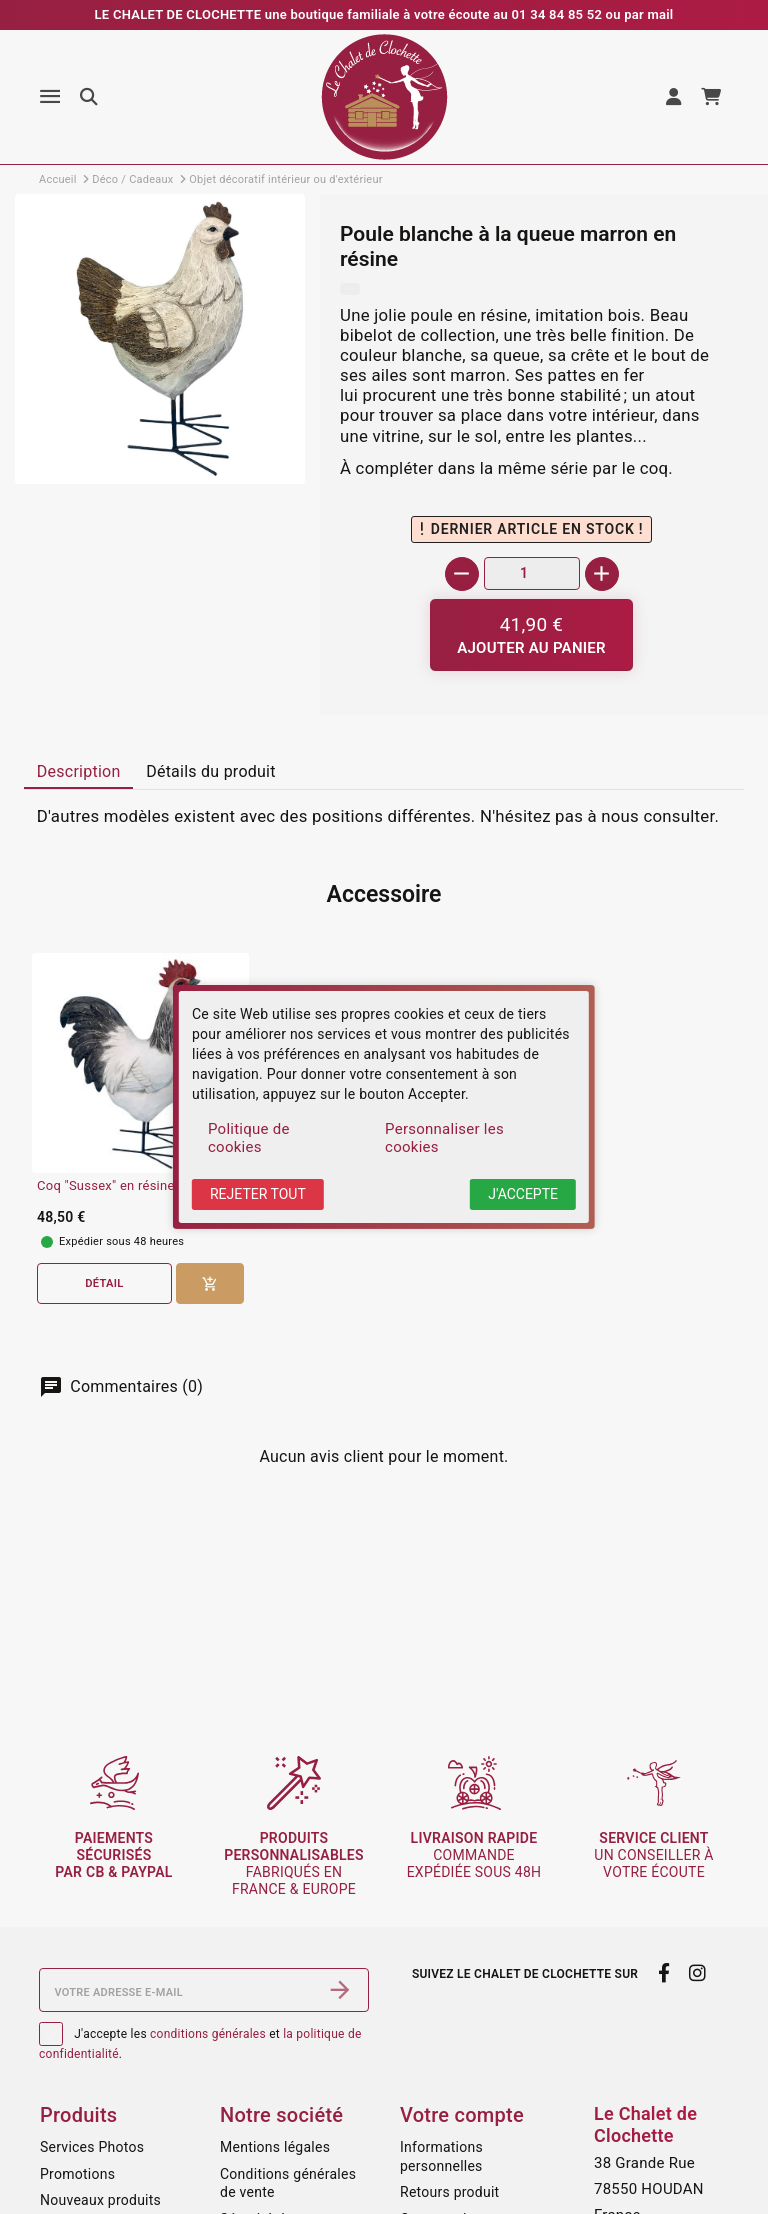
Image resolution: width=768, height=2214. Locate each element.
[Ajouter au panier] (531, 635)
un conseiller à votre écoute (653, 1855)
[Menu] (50, 97)
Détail (104, 1283)
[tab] (78, 772)
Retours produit (449, 2192)
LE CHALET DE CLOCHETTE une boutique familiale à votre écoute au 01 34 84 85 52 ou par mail (384, 14)
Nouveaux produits (100, 2200)
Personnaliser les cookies (444, 1138)
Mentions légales (275, 2147)
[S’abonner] (340, 1990)
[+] (602, 574)
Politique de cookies (249, 1138)
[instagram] (698, 1973)
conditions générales (208, 2034)
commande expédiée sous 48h (474, 1855)
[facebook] (663, 1973)
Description (79, 771)
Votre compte (462, 2115)
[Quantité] (532, 573)
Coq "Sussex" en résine (106, 1186)
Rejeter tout (258, 1194)
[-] (462, 574)
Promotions (77, 2174)
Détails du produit (211, 771)
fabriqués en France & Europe (294, 1863)
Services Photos (92, 2147)
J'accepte (523, 1194)
